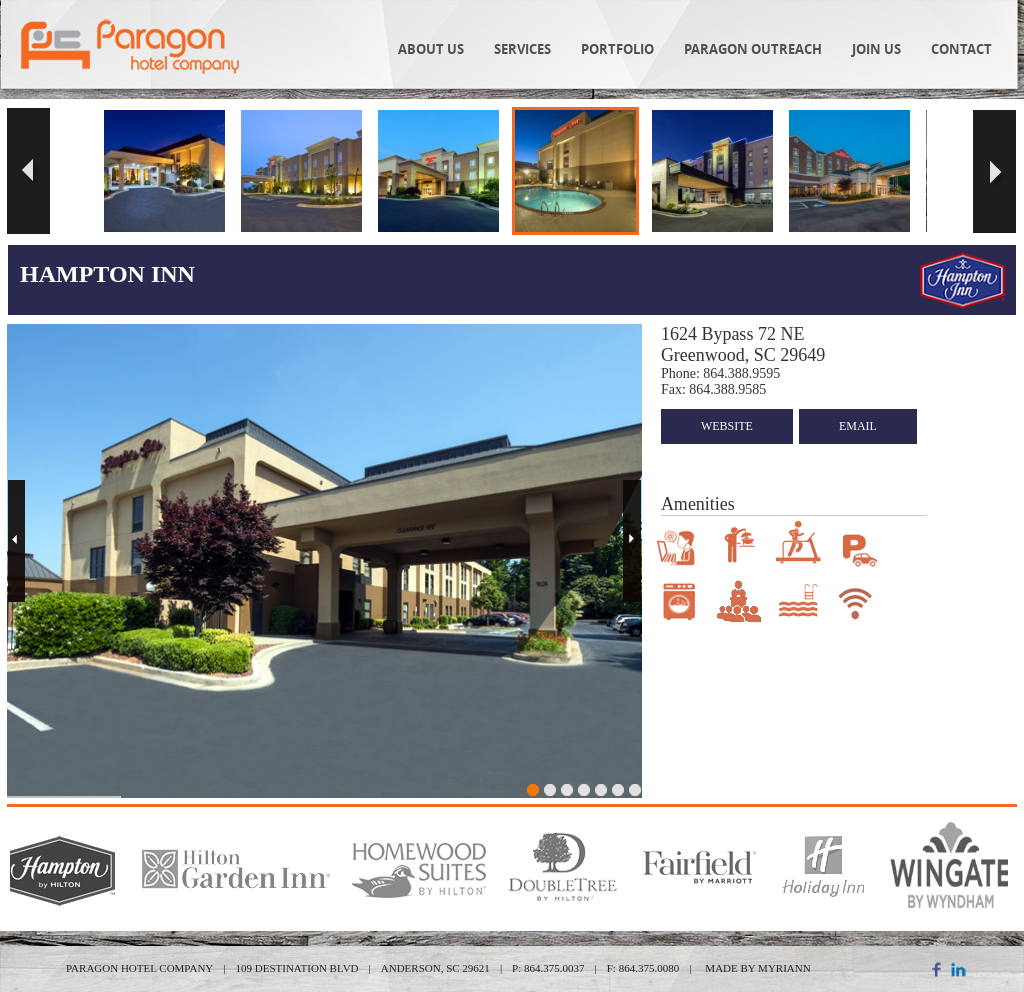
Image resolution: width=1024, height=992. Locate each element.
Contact (961, 49)
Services (522, 49)
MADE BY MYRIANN (757, 968)
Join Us (876, 49)
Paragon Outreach (753, 49)
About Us (431, 49)
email (858, 426)
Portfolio (617, 49)
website (727, 426)
